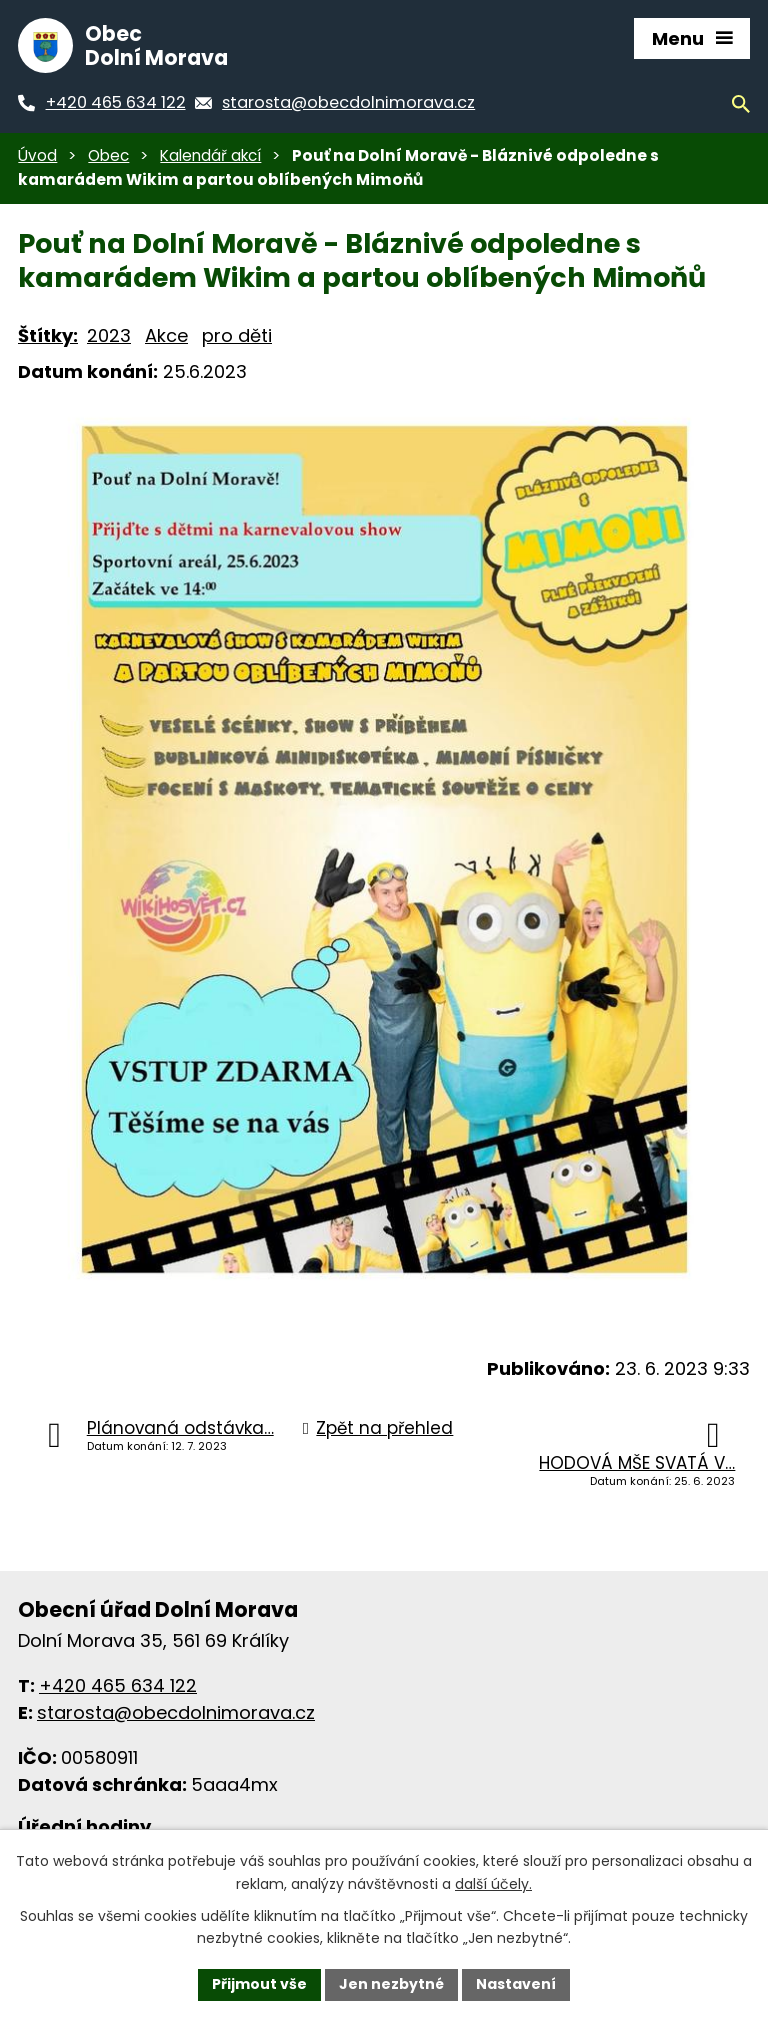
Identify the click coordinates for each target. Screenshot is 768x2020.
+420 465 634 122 (118, 1685)
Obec (108, 155)
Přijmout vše (259, 1984)
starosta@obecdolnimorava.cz (176, 1712)
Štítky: (48, 335)
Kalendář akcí (210, 155)
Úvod (37, 155)
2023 (109, 335)
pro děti (237, 335)
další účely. (493, 1884)
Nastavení (516, 1984)
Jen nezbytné (391, 1984)
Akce (166, 335)
